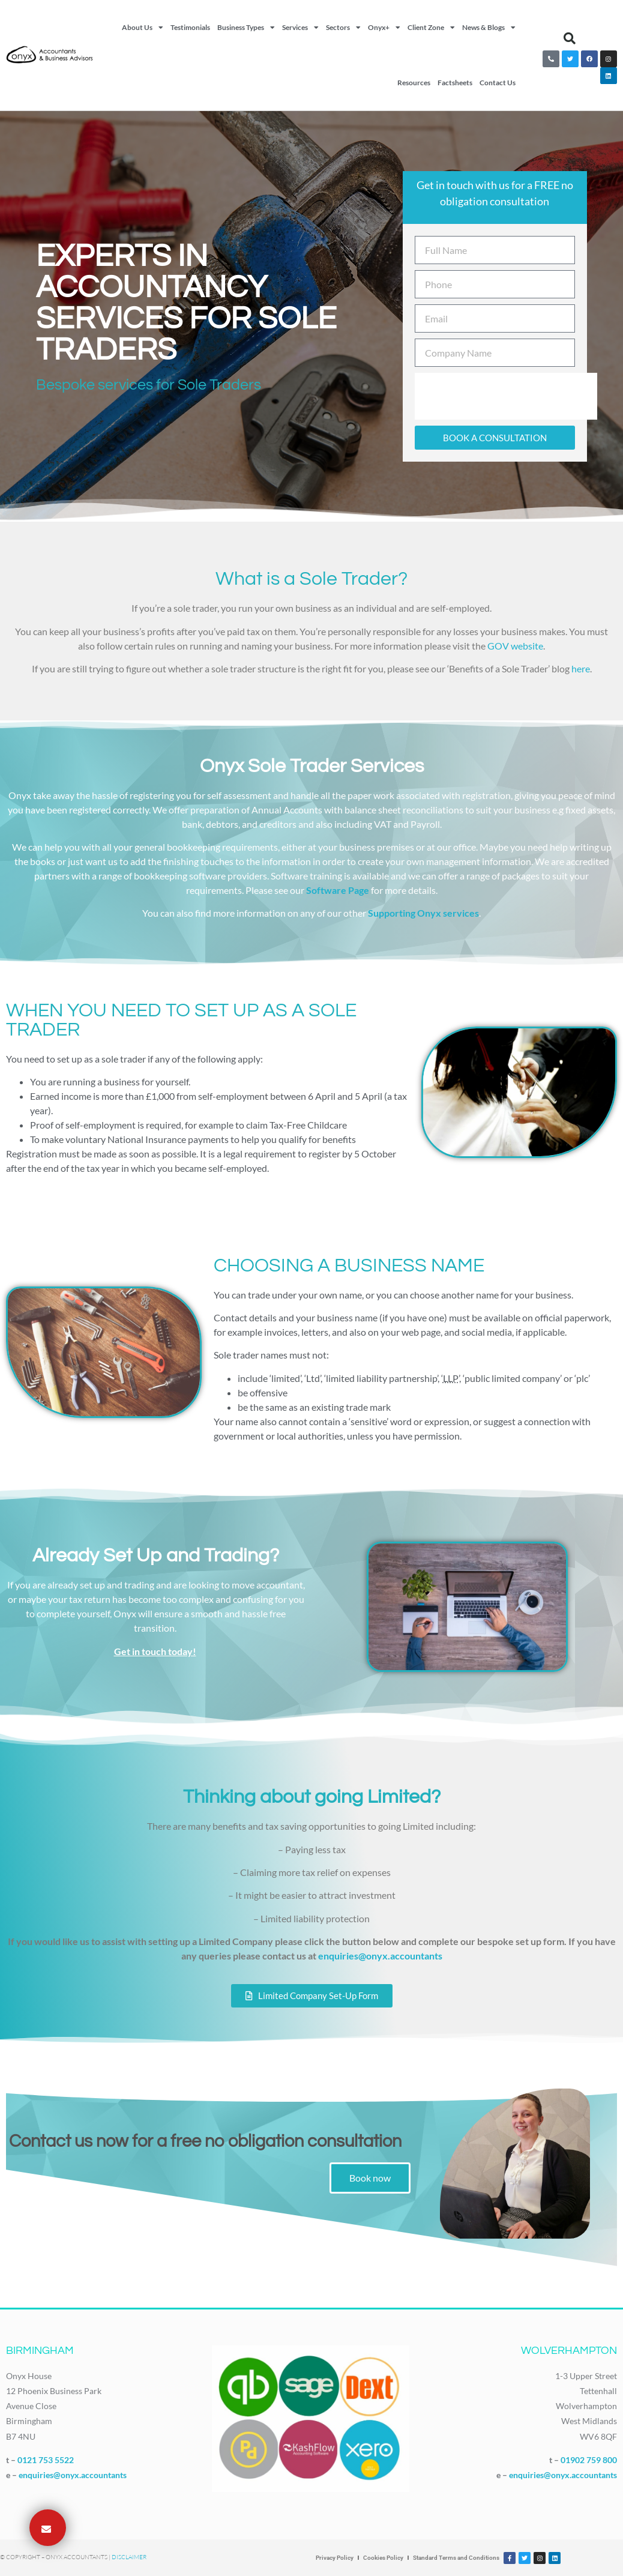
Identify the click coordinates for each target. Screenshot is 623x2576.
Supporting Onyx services (423, 912)
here (580, 668)
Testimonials (190, 27)
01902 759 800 (589, 2460)
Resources (413, 82)
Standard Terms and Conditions (456, 2557)
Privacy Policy (335, 2557)
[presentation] (506, 396)
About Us (142, 27)
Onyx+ (384, 27)
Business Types (246, 27)
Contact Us (498, 82)
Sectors (343, 27)
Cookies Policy (383, 2557)
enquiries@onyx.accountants (380, 1955)
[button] (570, 38)
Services (300, 27)
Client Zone (431, 27)
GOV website (515, 645)
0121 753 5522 (45, 2460)
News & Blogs (489, 27)
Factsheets (455, 82)
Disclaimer (129, 2557)
